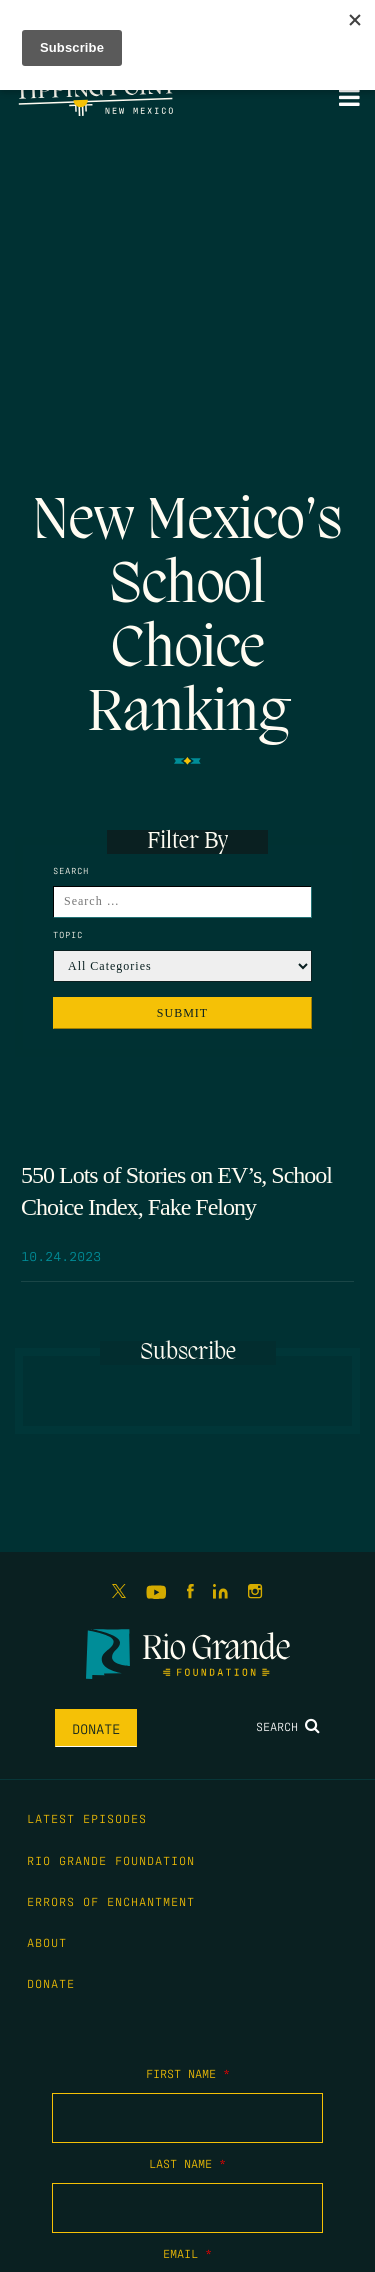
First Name (188, 2073)
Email (187, 2253)
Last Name (187, 2163)
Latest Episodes (87, 1818)
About (47, 1942)
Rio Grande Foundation (111, 1860)
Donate (96, 1728)
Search (288, 1726)
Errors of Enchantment (111, 1901)
